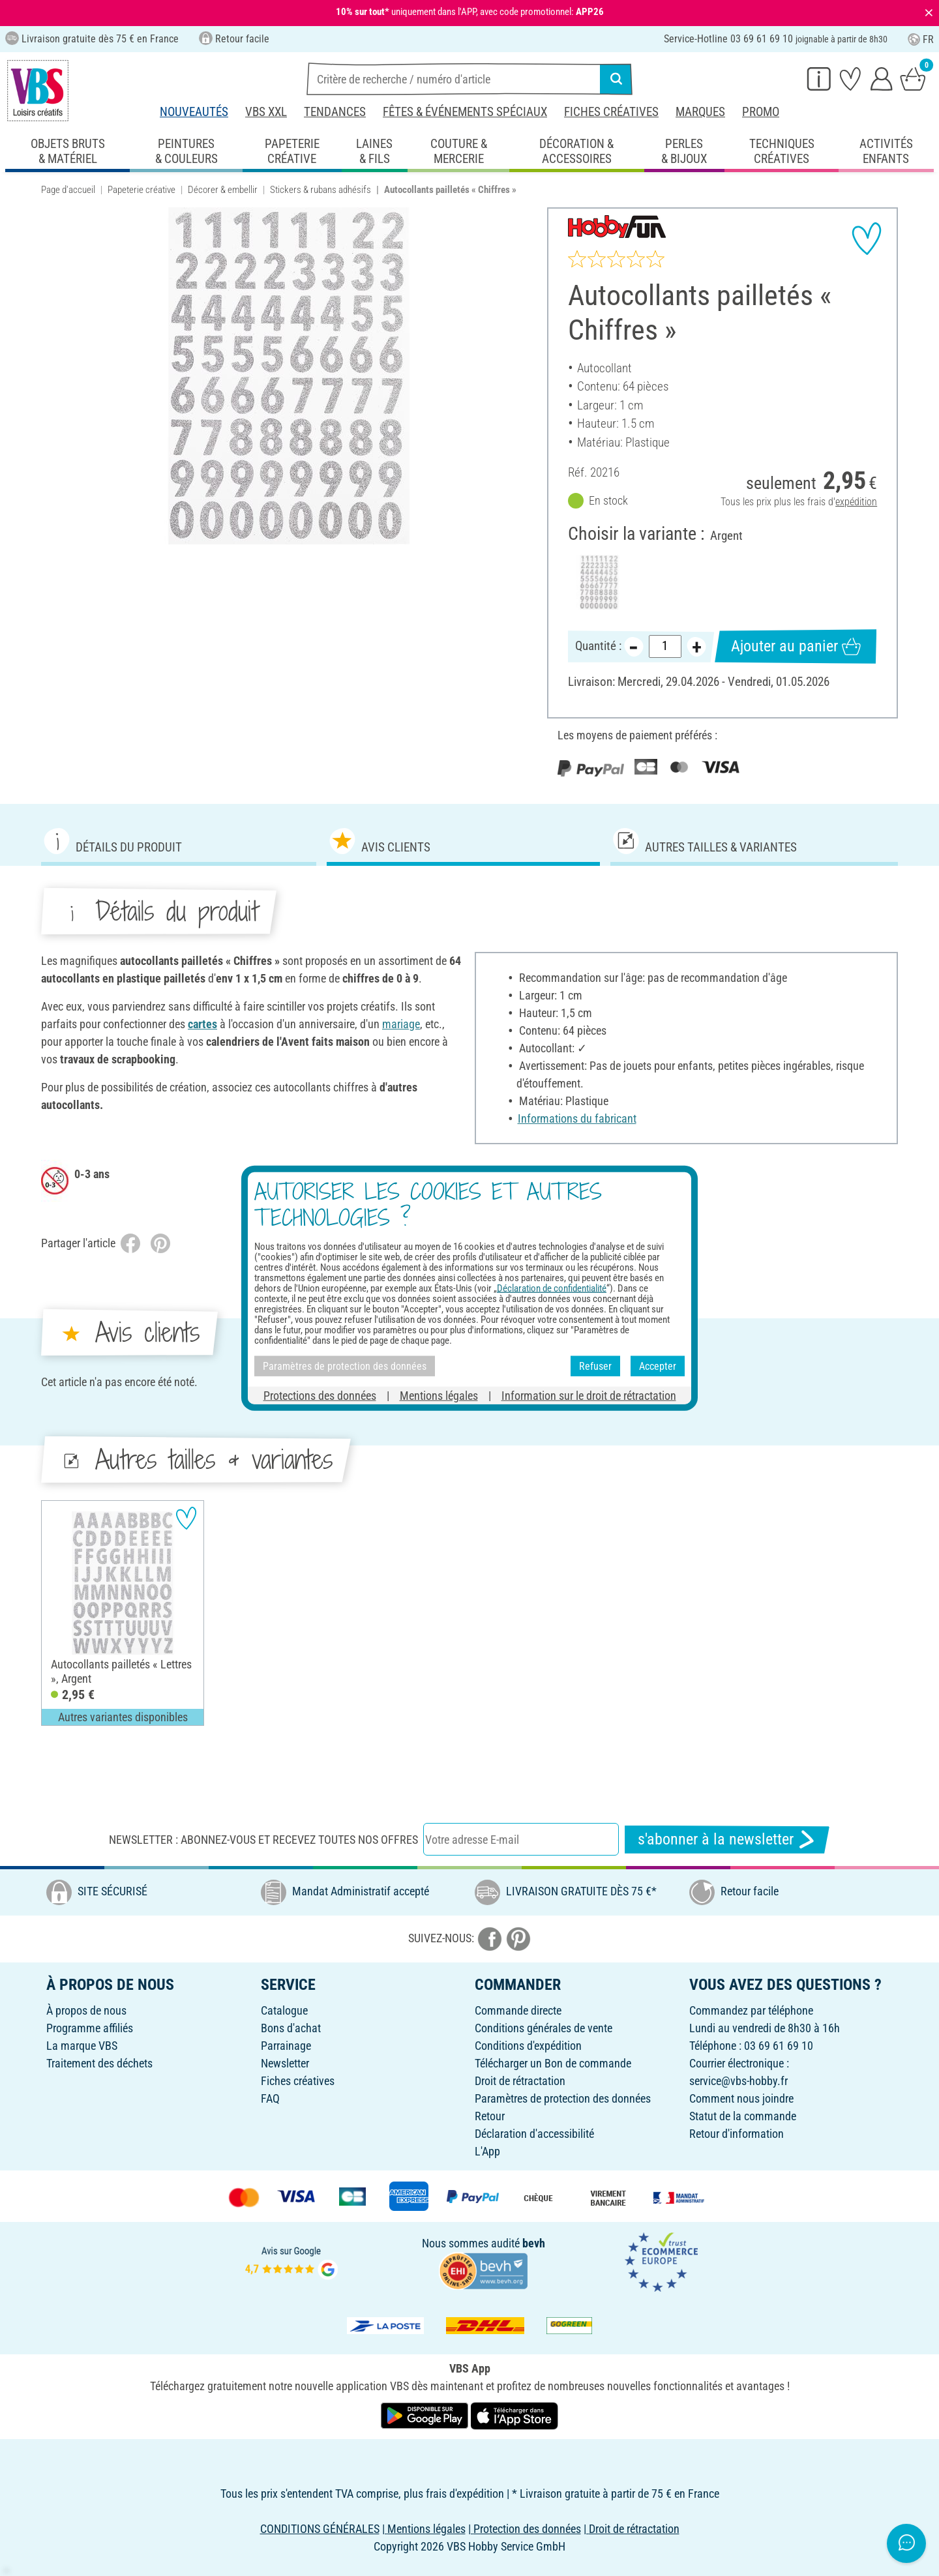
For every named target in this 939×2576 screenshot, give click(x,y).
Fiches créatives (611, 111)
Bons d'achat (291, 2028)
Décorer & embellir (223, 190)
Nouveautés (194, 111)
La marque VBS (81, 2045)
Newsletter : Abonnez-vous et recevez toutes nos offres (263, 1839)
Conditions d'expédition (528, 2045)
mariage (401, 1024)
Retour (490, 2116)
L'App (487, 2151)
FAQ (270, 2098)
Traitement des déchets (99, 2063)
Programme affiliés (89, 2028)
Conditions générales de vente (543, 2028)
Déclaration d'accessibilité (534, 2133)
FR (921, 39)
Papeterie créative (141, 190)
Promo (760, 111)
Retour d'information (736, 2133)
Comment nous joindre (741, 2098)
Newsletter (285, 2063)
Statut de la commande (742, 2116)
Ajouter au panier (796, 646)
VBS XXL (266, 111)
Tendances (335, 111)
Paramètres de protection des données (563, 2098)
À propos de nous (86, 2010)
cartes (202, 1024)
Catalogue (284, 2010)
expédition (856, 502)
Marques (700, 111)
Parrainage (286, 2045)
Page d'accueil (68, 190)
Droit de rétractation (520, 2081)
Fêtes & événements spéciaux (465, 111)
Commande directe (518, 2010)
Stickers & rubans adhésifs (320, 190)
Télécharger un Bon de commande (553, 2063)
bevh (533, 2243)
